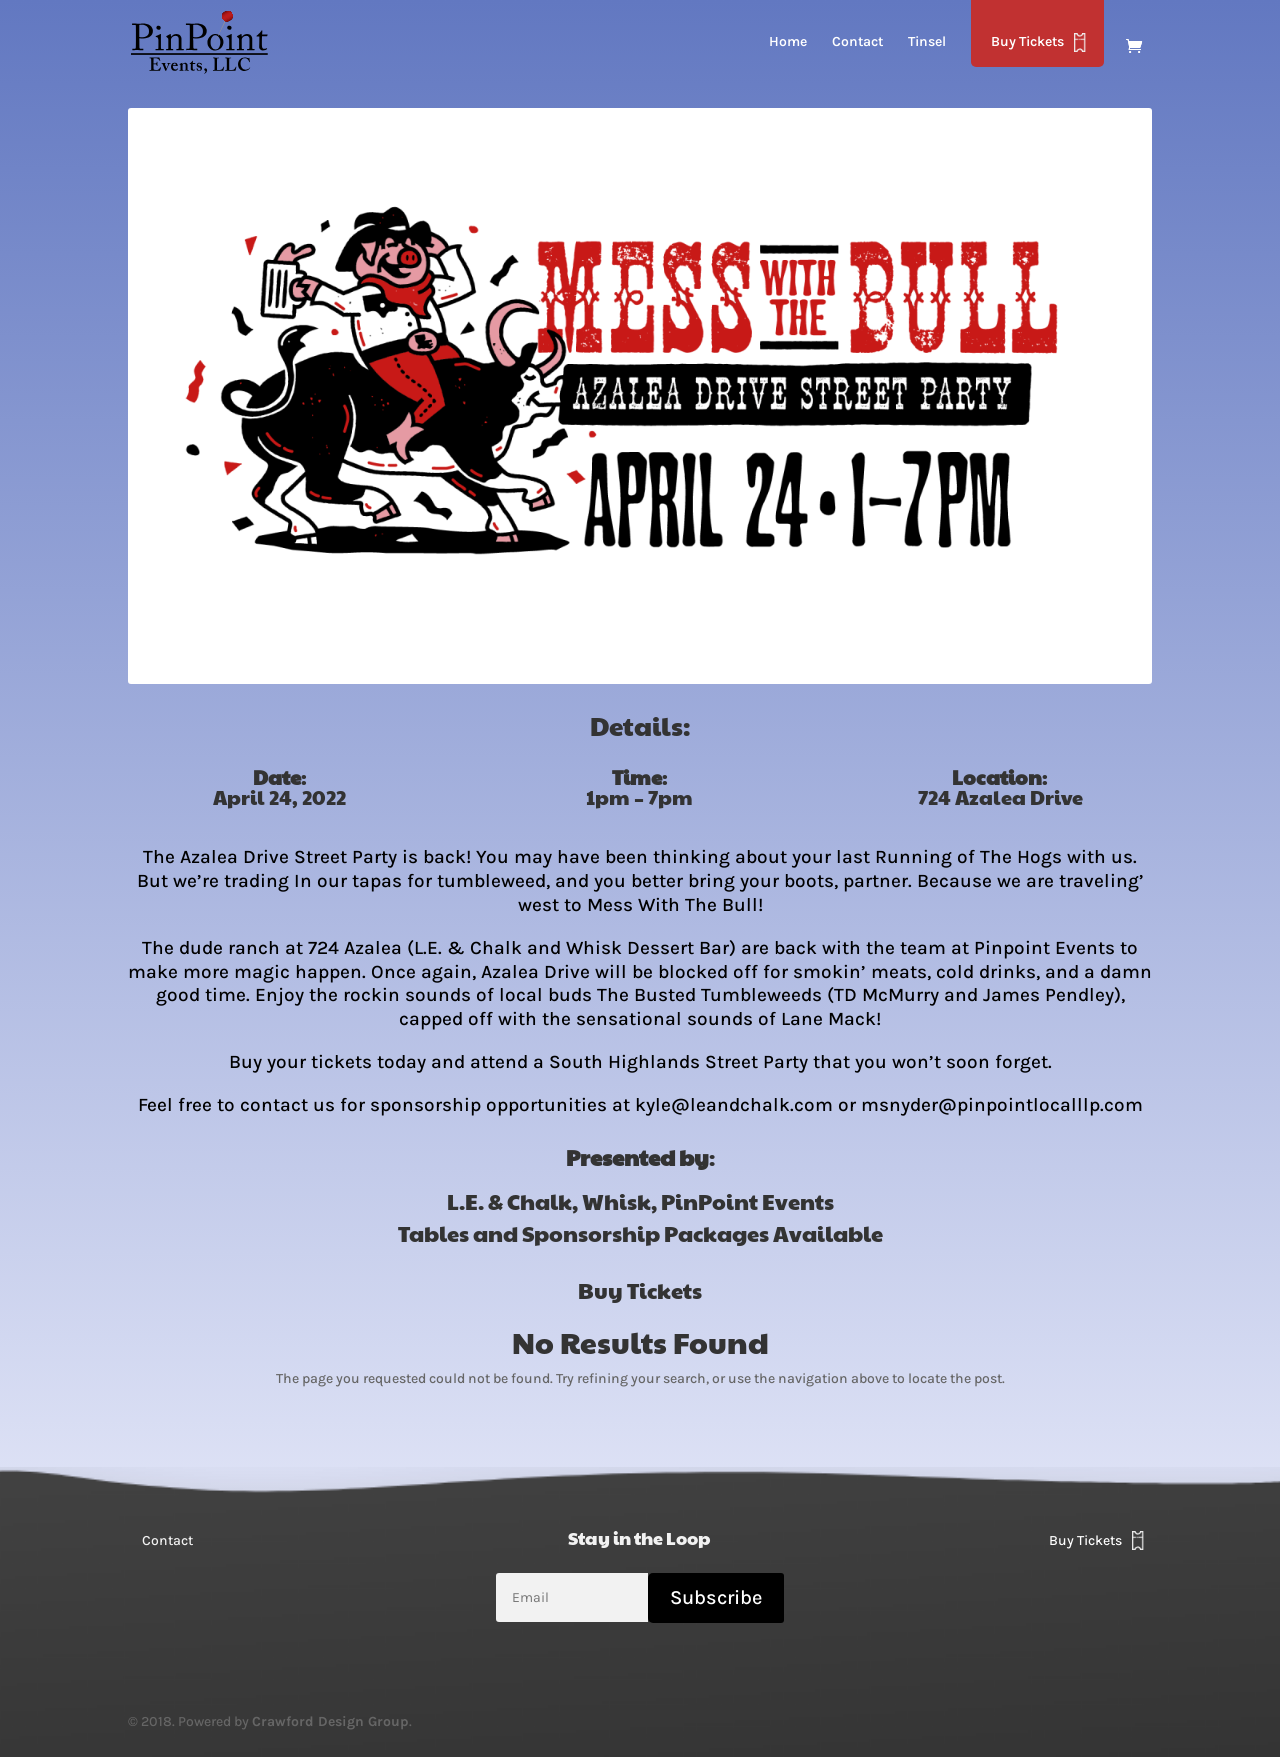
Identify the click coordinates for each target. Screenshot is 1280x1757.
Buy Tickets (1027, 41)
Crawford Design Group (330, 1721)
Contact (857, 42)
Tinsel (927, 42)
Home (788, 42)
